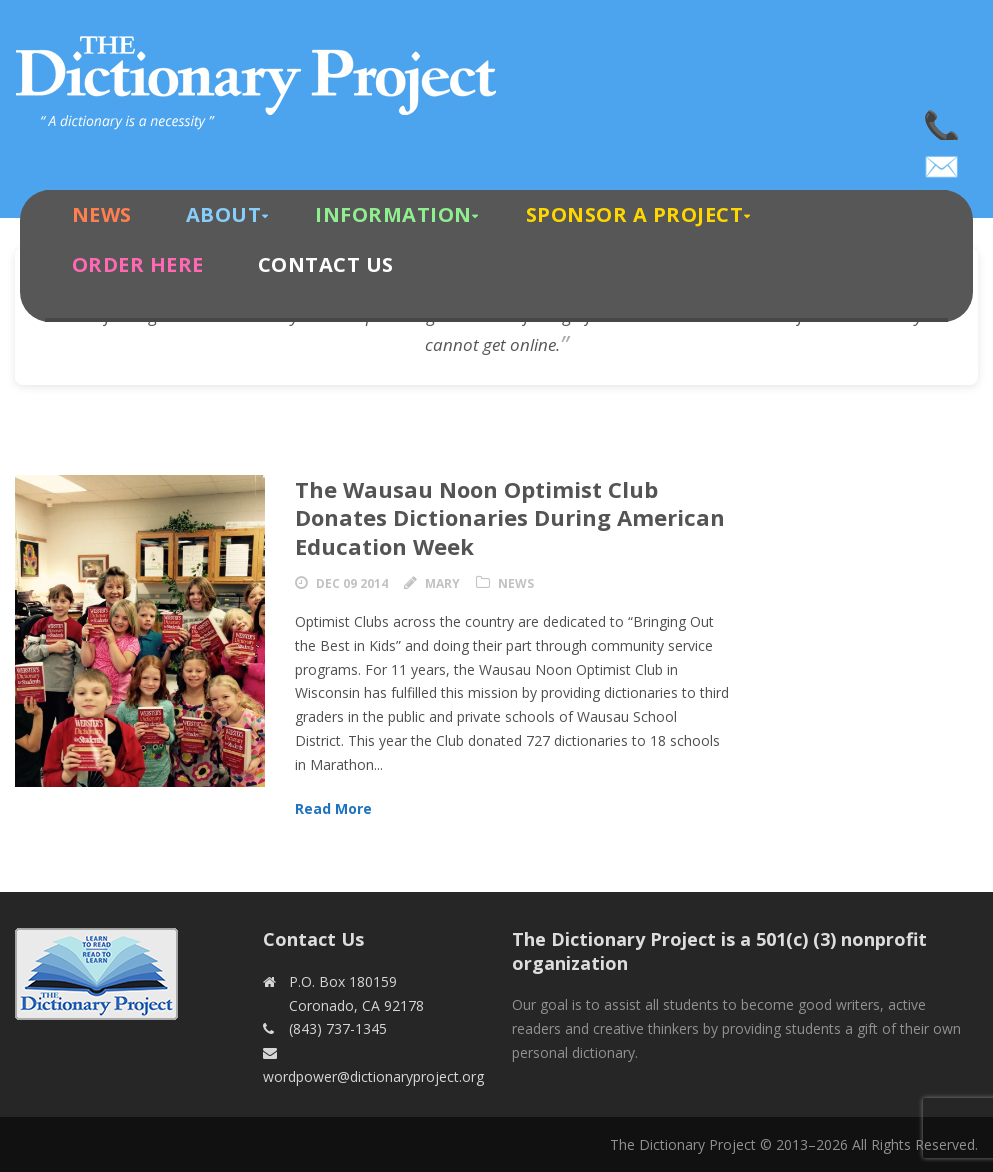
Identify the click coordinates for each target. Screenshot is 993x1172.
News (102, 214)
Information (393, 214)
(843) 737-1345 (943, 120)
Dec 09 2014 (352, 583)
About (224, 214)
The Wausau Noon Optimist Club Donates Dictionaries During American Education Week (510, 517)
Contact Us (326, 264)
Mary (442, 583)
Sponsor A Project (635, 214)
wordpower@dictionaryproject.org (943, 160)
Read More (333, 808)
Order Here (138, 264)
